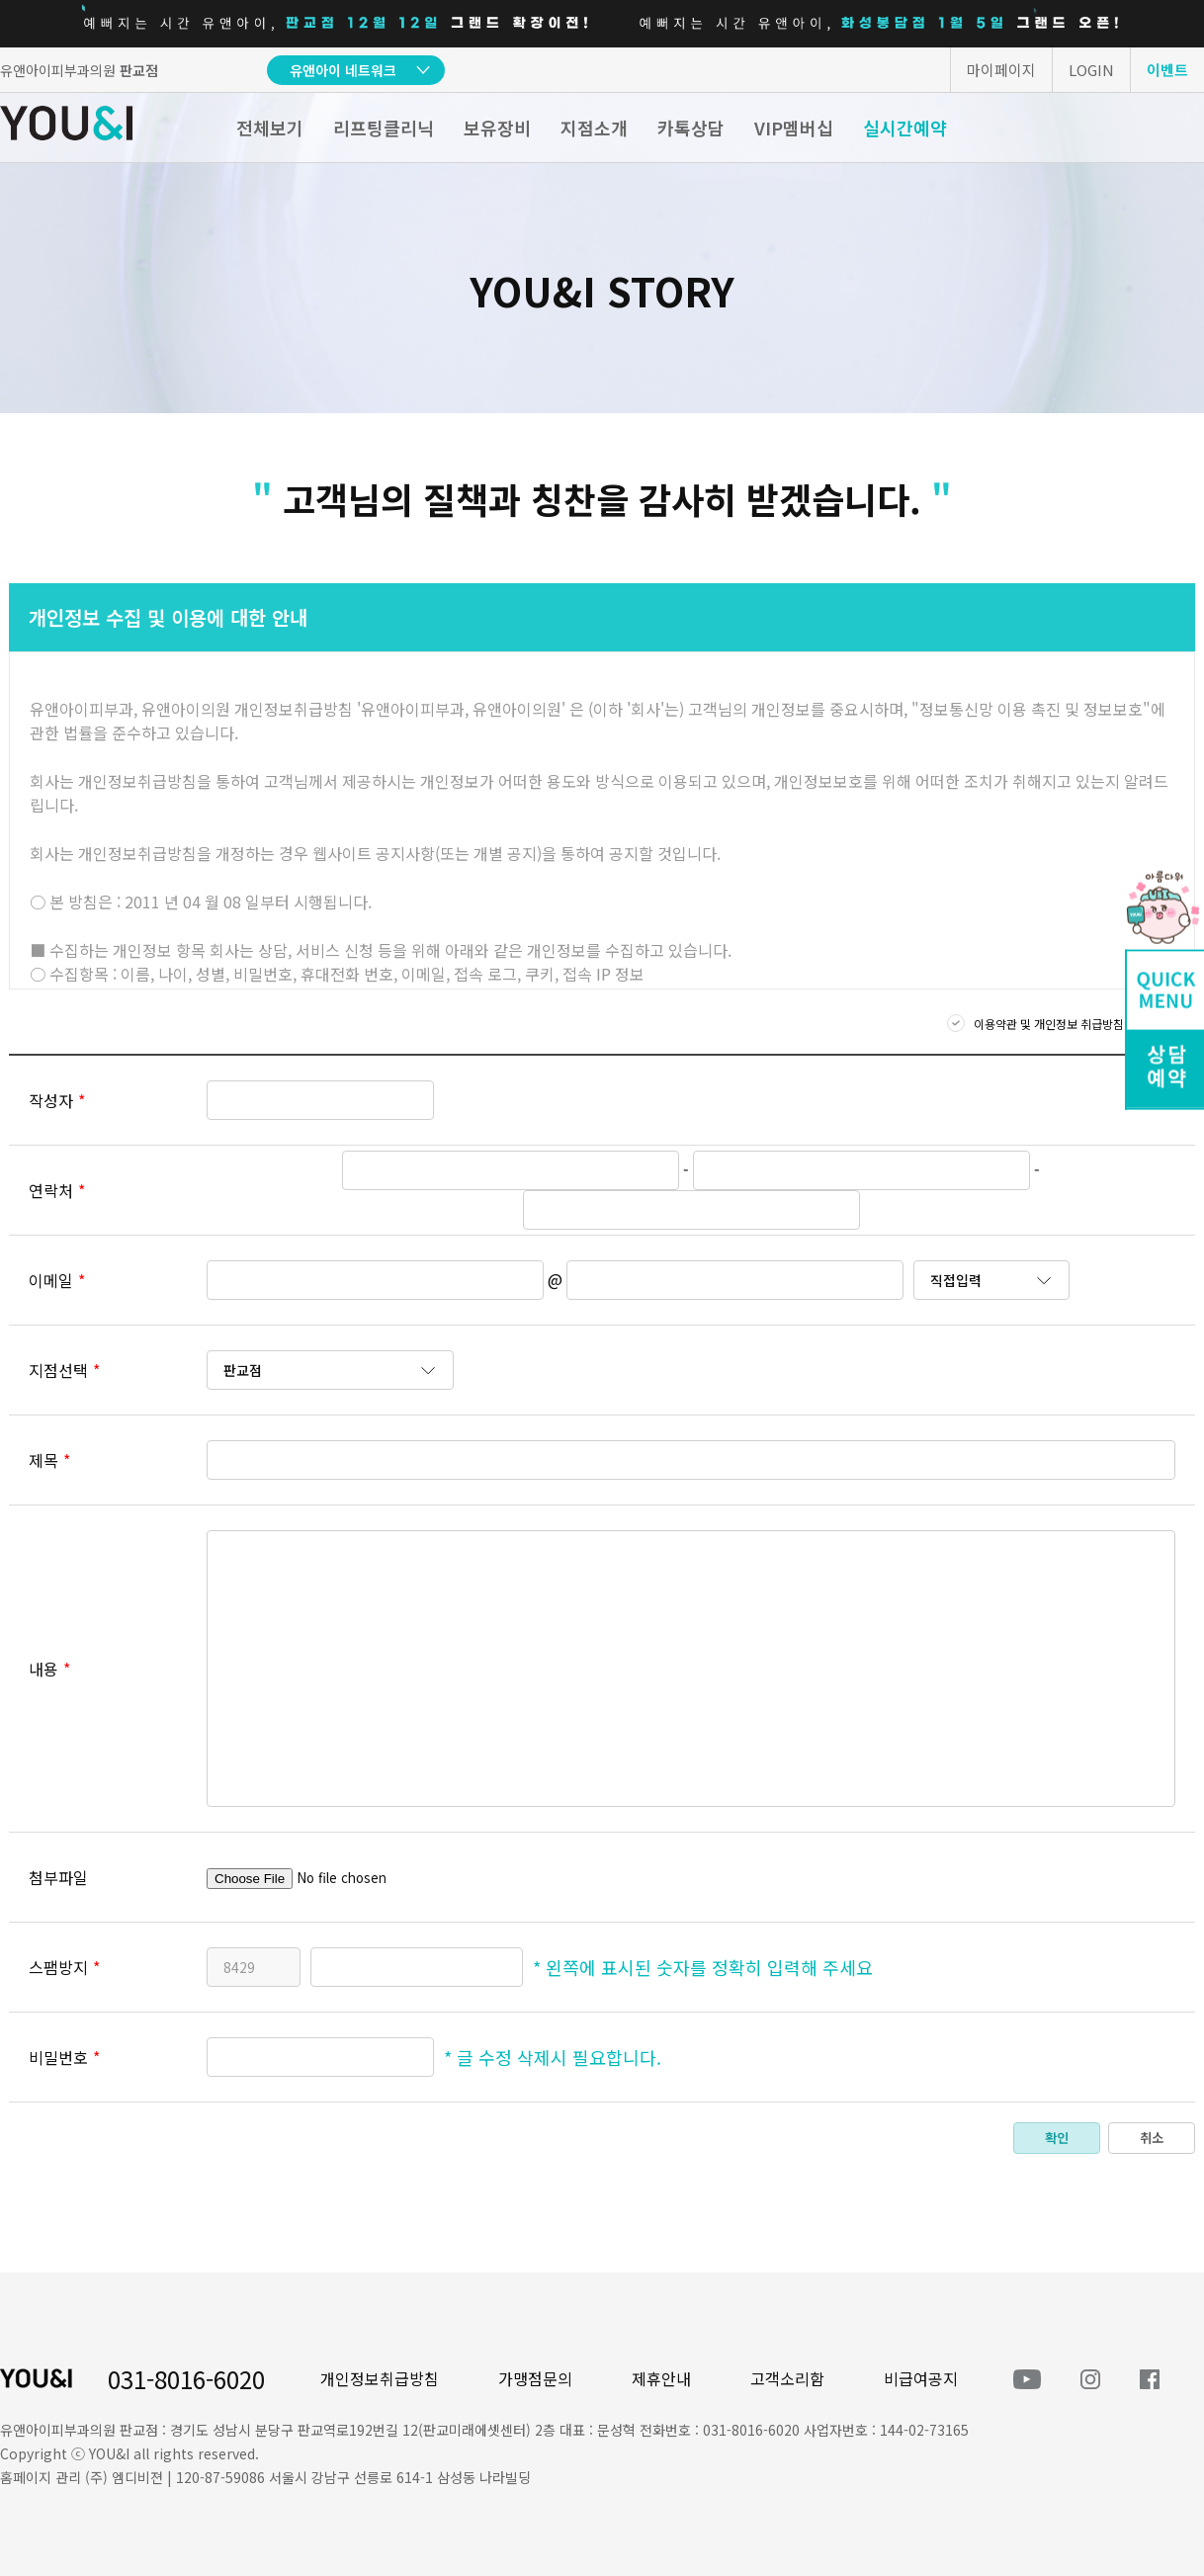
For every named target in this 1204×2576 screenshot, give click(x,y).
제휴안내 (661, 2378)
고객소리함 (787, 2378)
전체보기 (269, 127)
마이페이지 (1001, 69)
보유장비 (497, 127)
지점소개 (594, 127)
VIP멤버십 (793, 127)
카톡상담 (691, 127)
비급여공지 (921, 2378)
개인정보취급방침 (379, 2378)
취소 (1151, 2137)
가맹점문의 (535, 2378)
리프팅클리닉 (383, 127)
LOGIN (1091, 69)
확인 (1057, 2137)
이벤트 (1167, 69)
